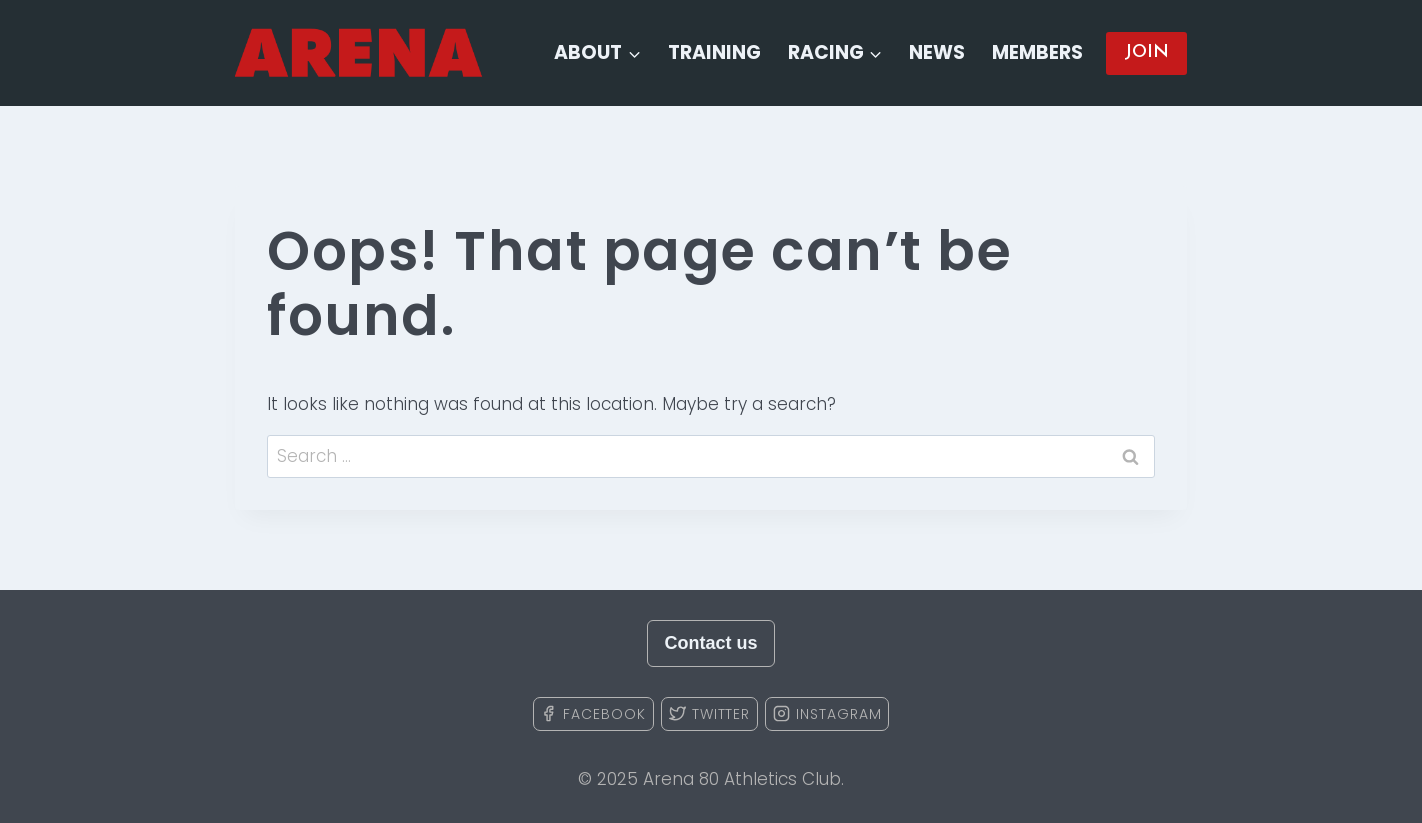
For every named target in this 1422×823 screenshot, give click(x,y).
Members (1037, 52)
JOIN (1146, 52)
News (937, 52)
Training (714, 52)
